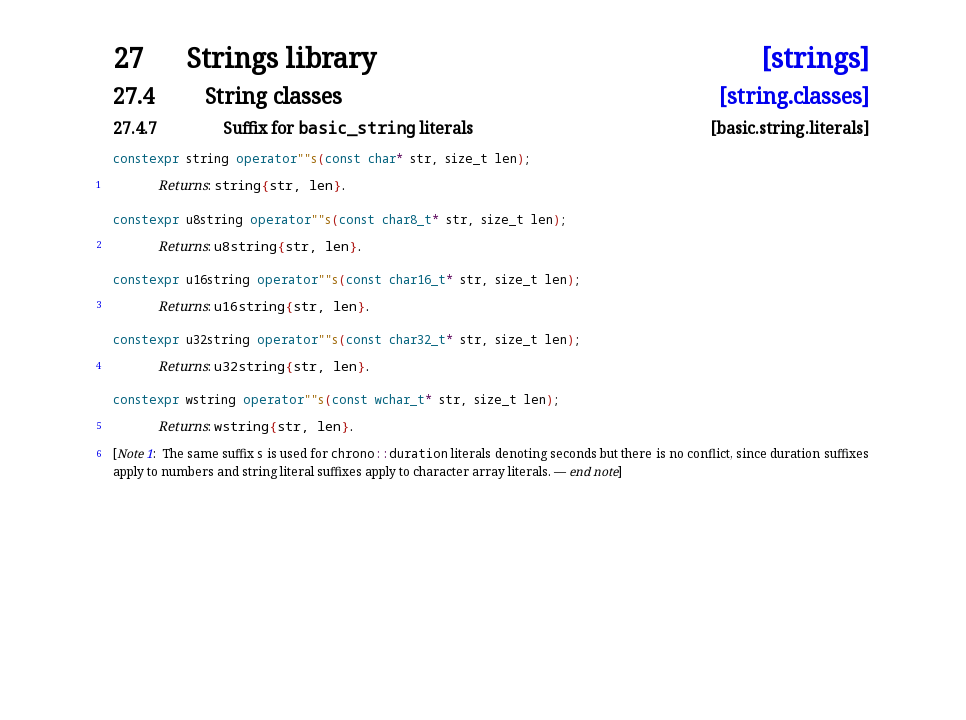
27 (128, 58)
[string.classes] (794, 95)
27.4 (133, 95)
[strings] (815, 58)
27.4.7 (135, 128)
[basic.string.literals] (789, 128)
